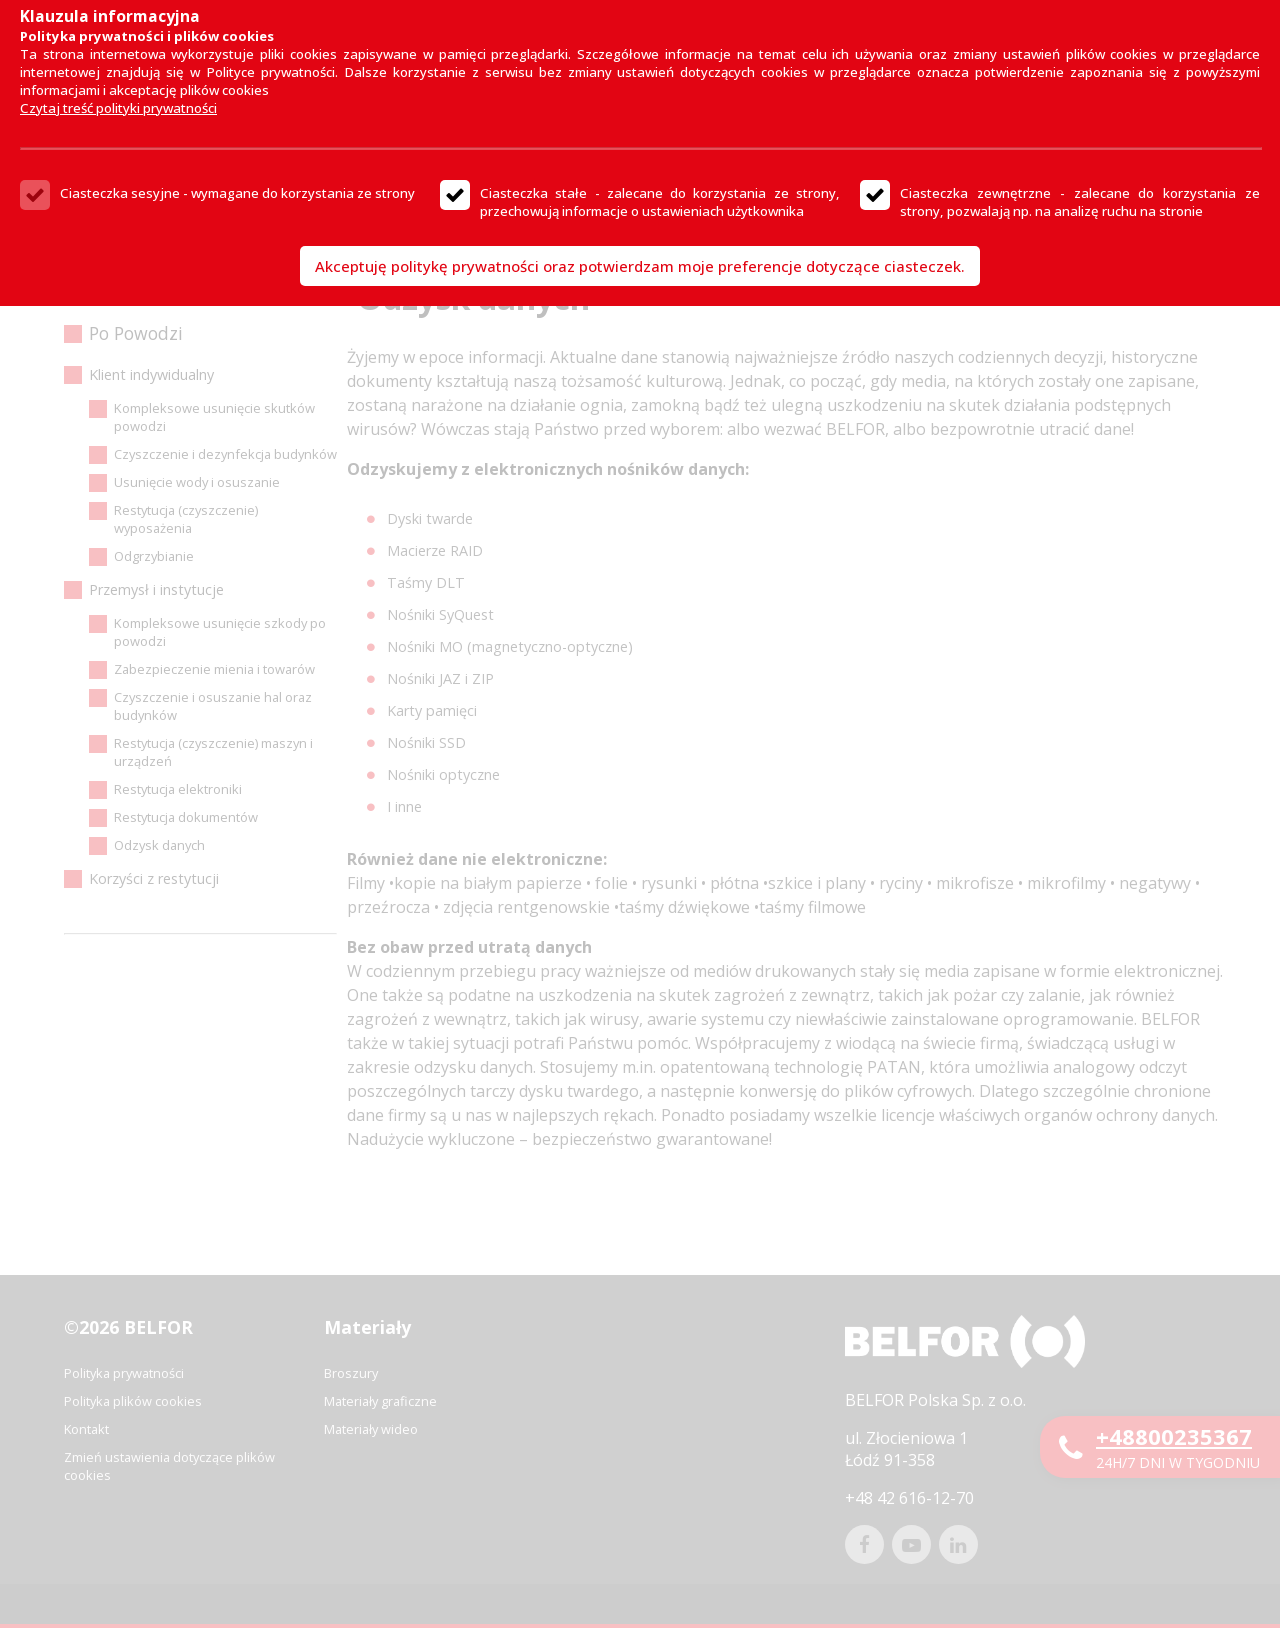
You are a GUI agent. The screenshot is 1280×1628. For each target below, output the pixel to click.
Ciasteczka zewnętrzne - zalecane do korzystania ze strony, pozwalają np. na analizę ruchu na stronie (1080, 202)
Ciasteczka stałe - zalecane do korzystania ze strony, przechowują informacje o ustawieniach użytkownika (660, 202)
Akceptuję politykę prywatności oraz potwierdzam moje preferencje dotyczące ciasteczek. (640, 266)
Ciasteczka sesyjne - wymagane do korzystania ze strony (237, 193)
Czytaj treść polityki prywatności (118, 108)
